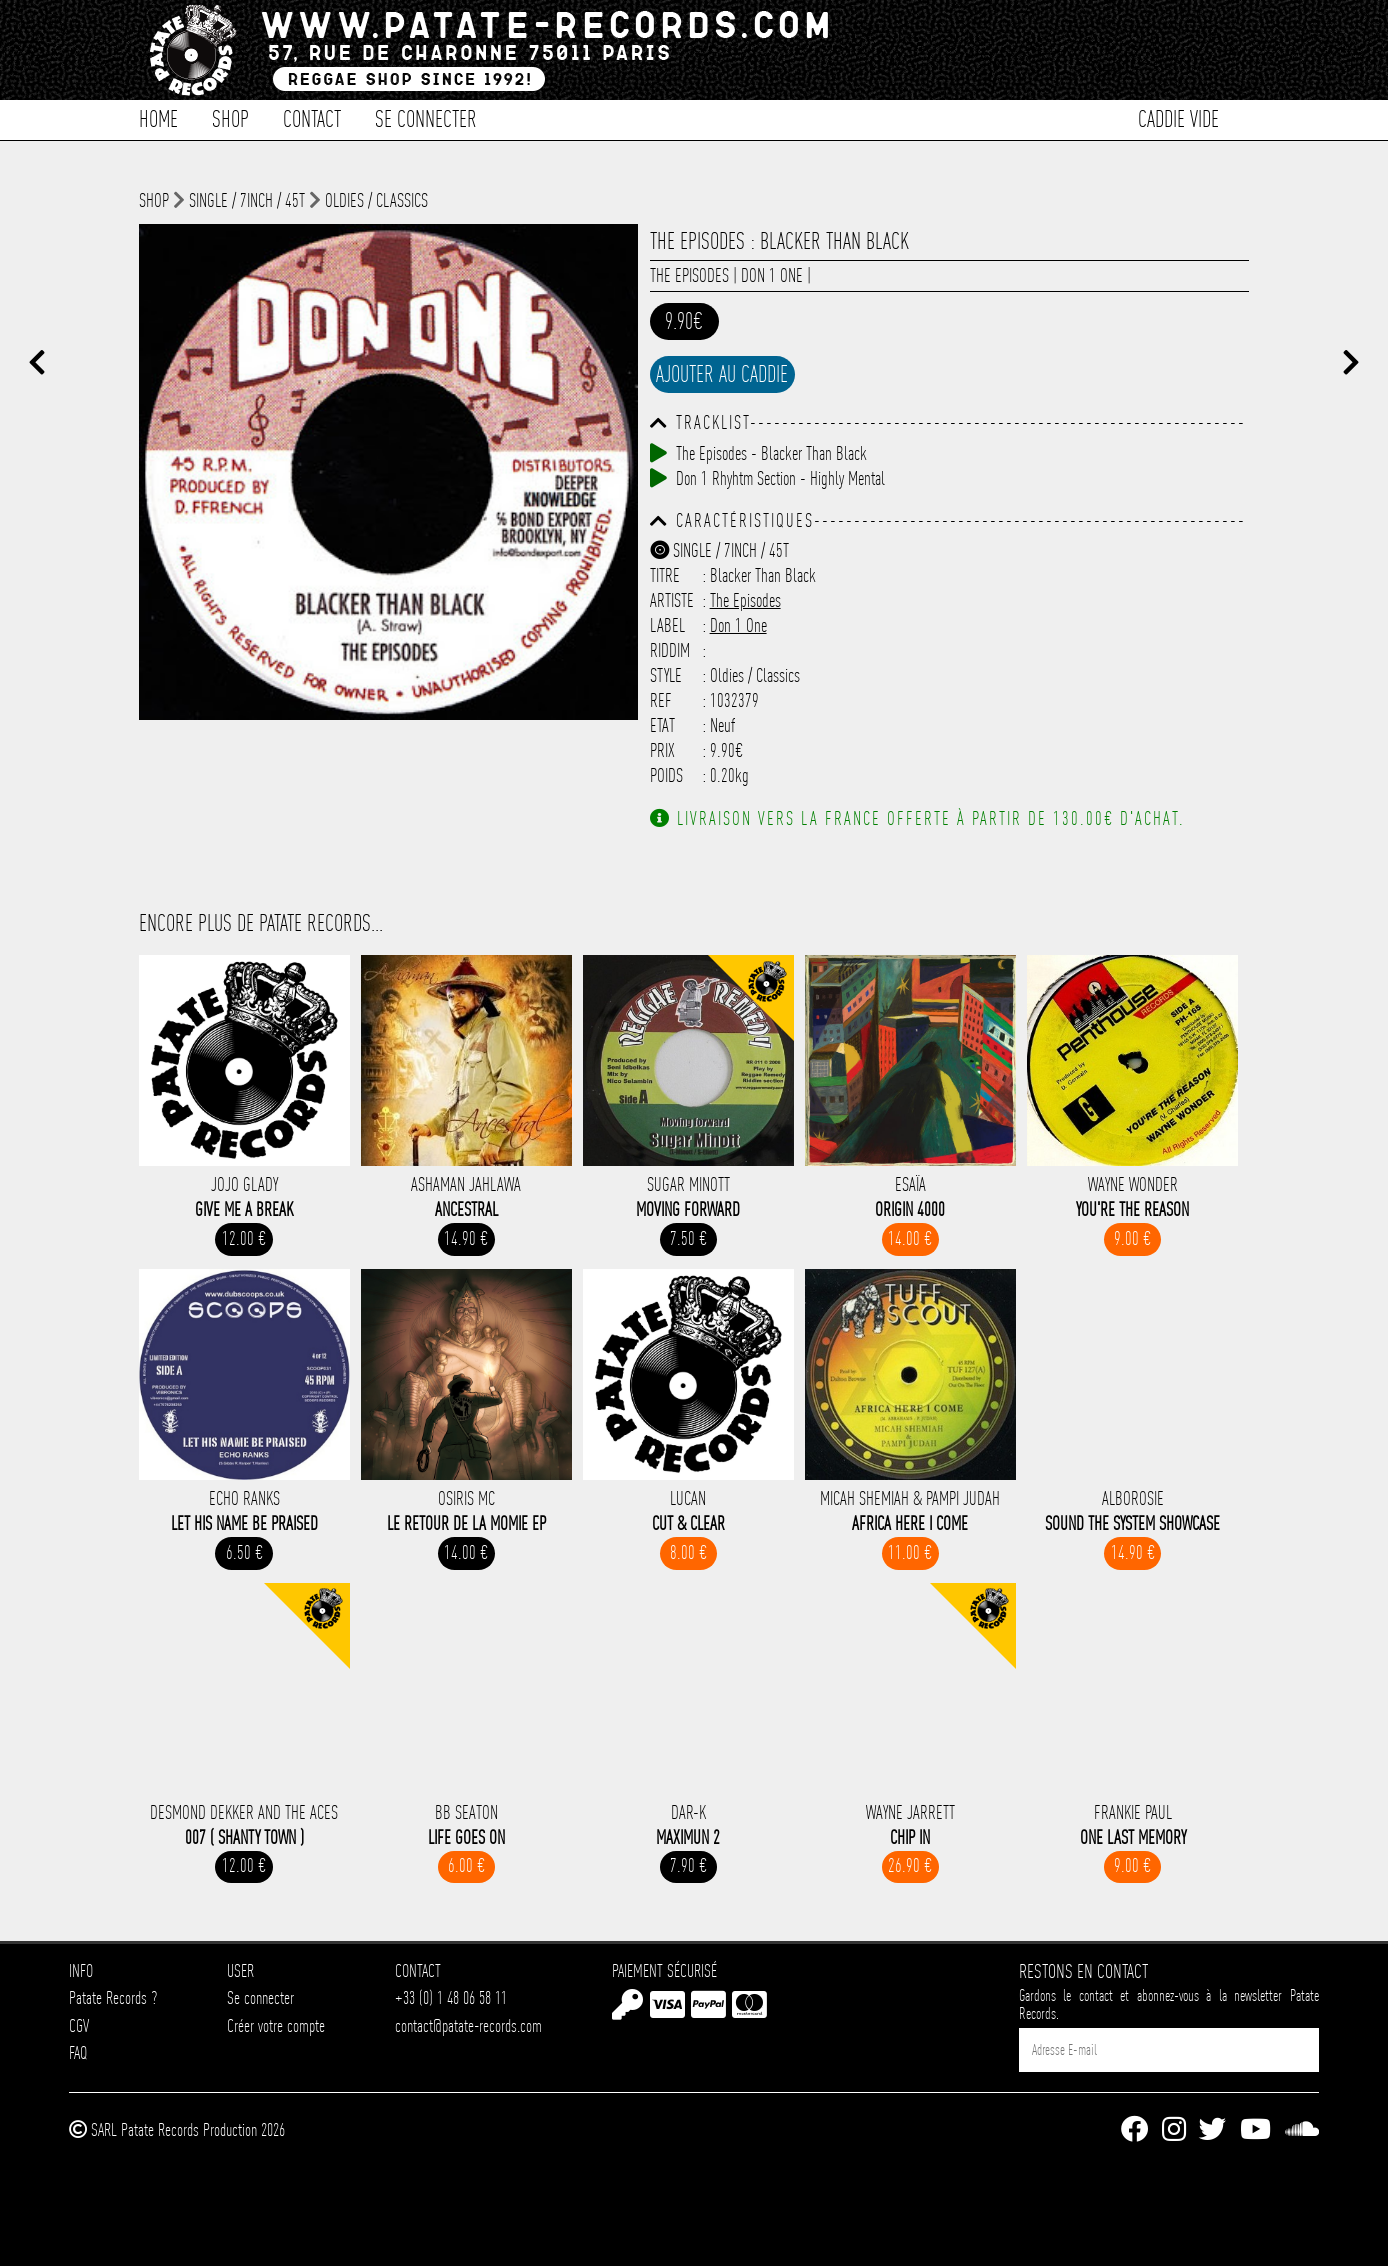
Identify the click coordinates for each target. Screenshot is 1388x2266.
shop (154, 200)
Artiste (672, 600)
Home (158, 117)
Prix (662, 750)
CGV (79, 2025)
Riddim (670, 650)
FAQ (78, 2052)
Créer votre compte (276, 2025)
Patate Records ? (113, 1997)
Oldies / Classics (376, 200)
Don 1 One (772, 275)
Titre (665, 575)
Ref (661, 700)
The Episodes (689, 275)
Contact (312, 117)
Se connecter (426, 117)
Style (666, 675)
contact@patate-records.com (468, 2025)
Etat (662, 725)
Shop (230, 117)
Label (667, 625)
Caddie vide (1178, 117)
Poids (666, 775)
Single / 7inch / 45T (247, 200)
